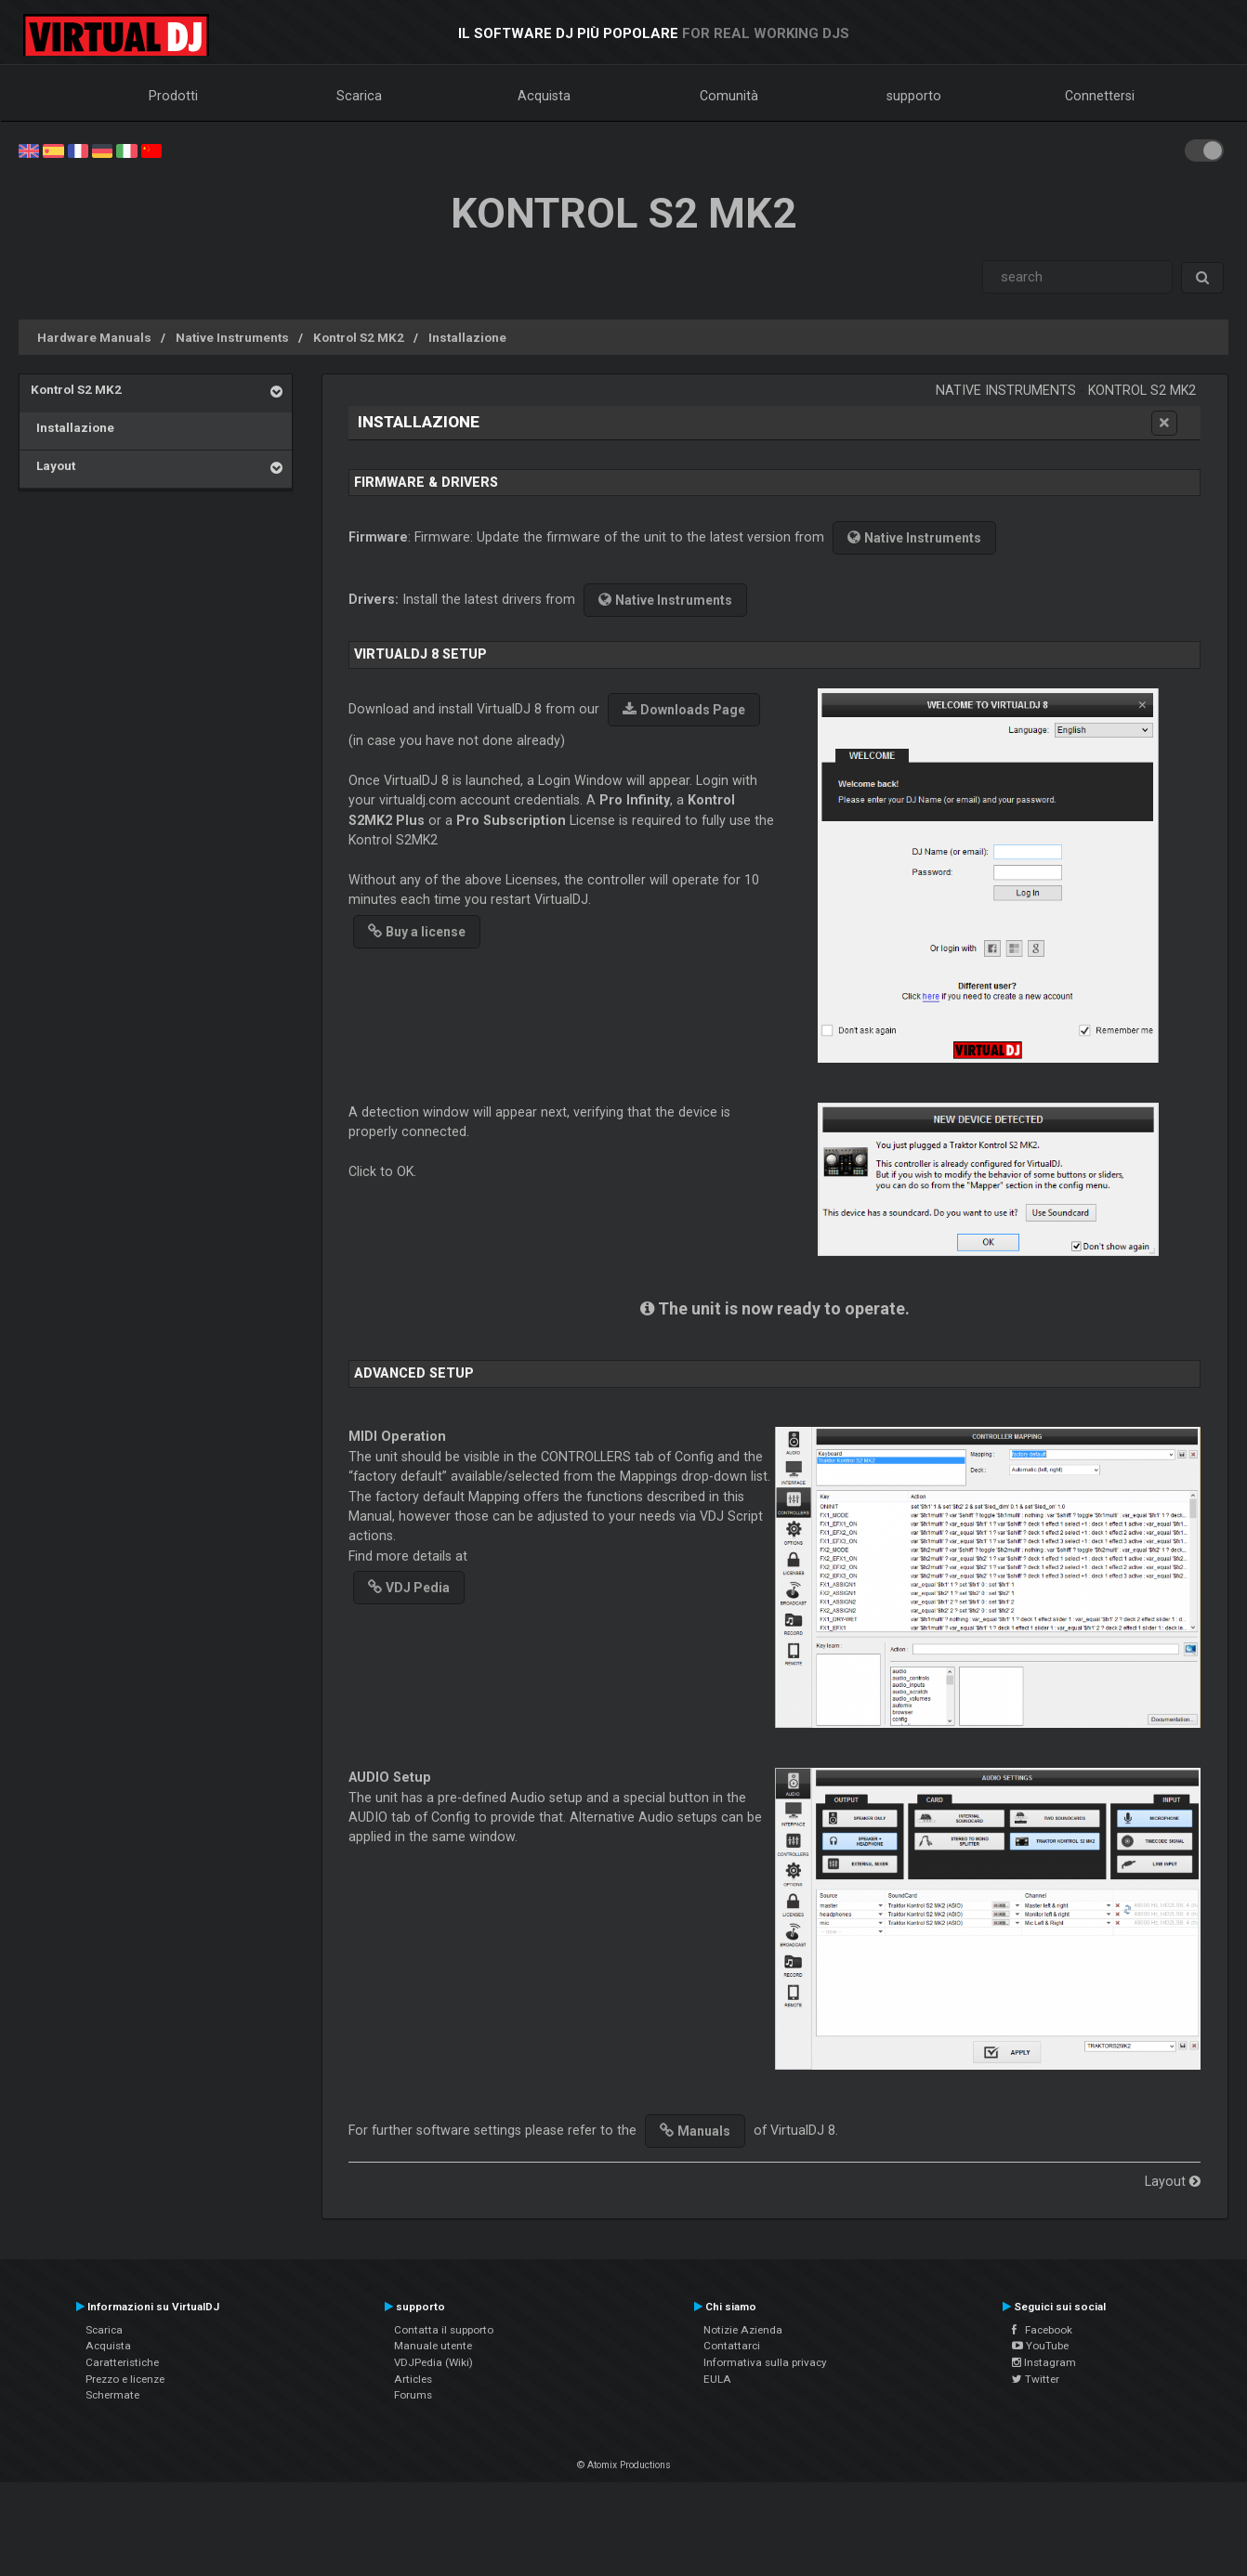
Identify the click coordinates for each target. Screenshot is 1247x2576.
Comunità (729, 95)
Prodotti (173, 95)
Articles (413, 2379)
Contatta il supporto (443, 2329)
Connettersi (1100, 95)
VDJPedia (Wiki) (433, 2362)
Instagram (1044, 2362)
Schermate (112, 2394)
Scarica (359, 95)
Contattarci (731, 2345)
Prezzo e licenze (124, 2379)
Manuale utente (433, 2345)
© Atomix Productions (624, 2465)
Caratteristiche (122, 2362)
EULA (717, 2379)
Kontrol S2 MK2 (358, 337)
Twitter (1035, 2379)
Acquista (544, 95)
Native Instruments (232, 337)
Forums (413, 2394)
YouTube (1040, 2345)
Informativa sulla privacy (765, 2362)
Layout (53, 465)
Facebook (1042, 2329)
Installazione (467, 337)
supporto (913, 95)
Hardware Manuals (94, 337)
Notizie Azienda (742, 2329)
